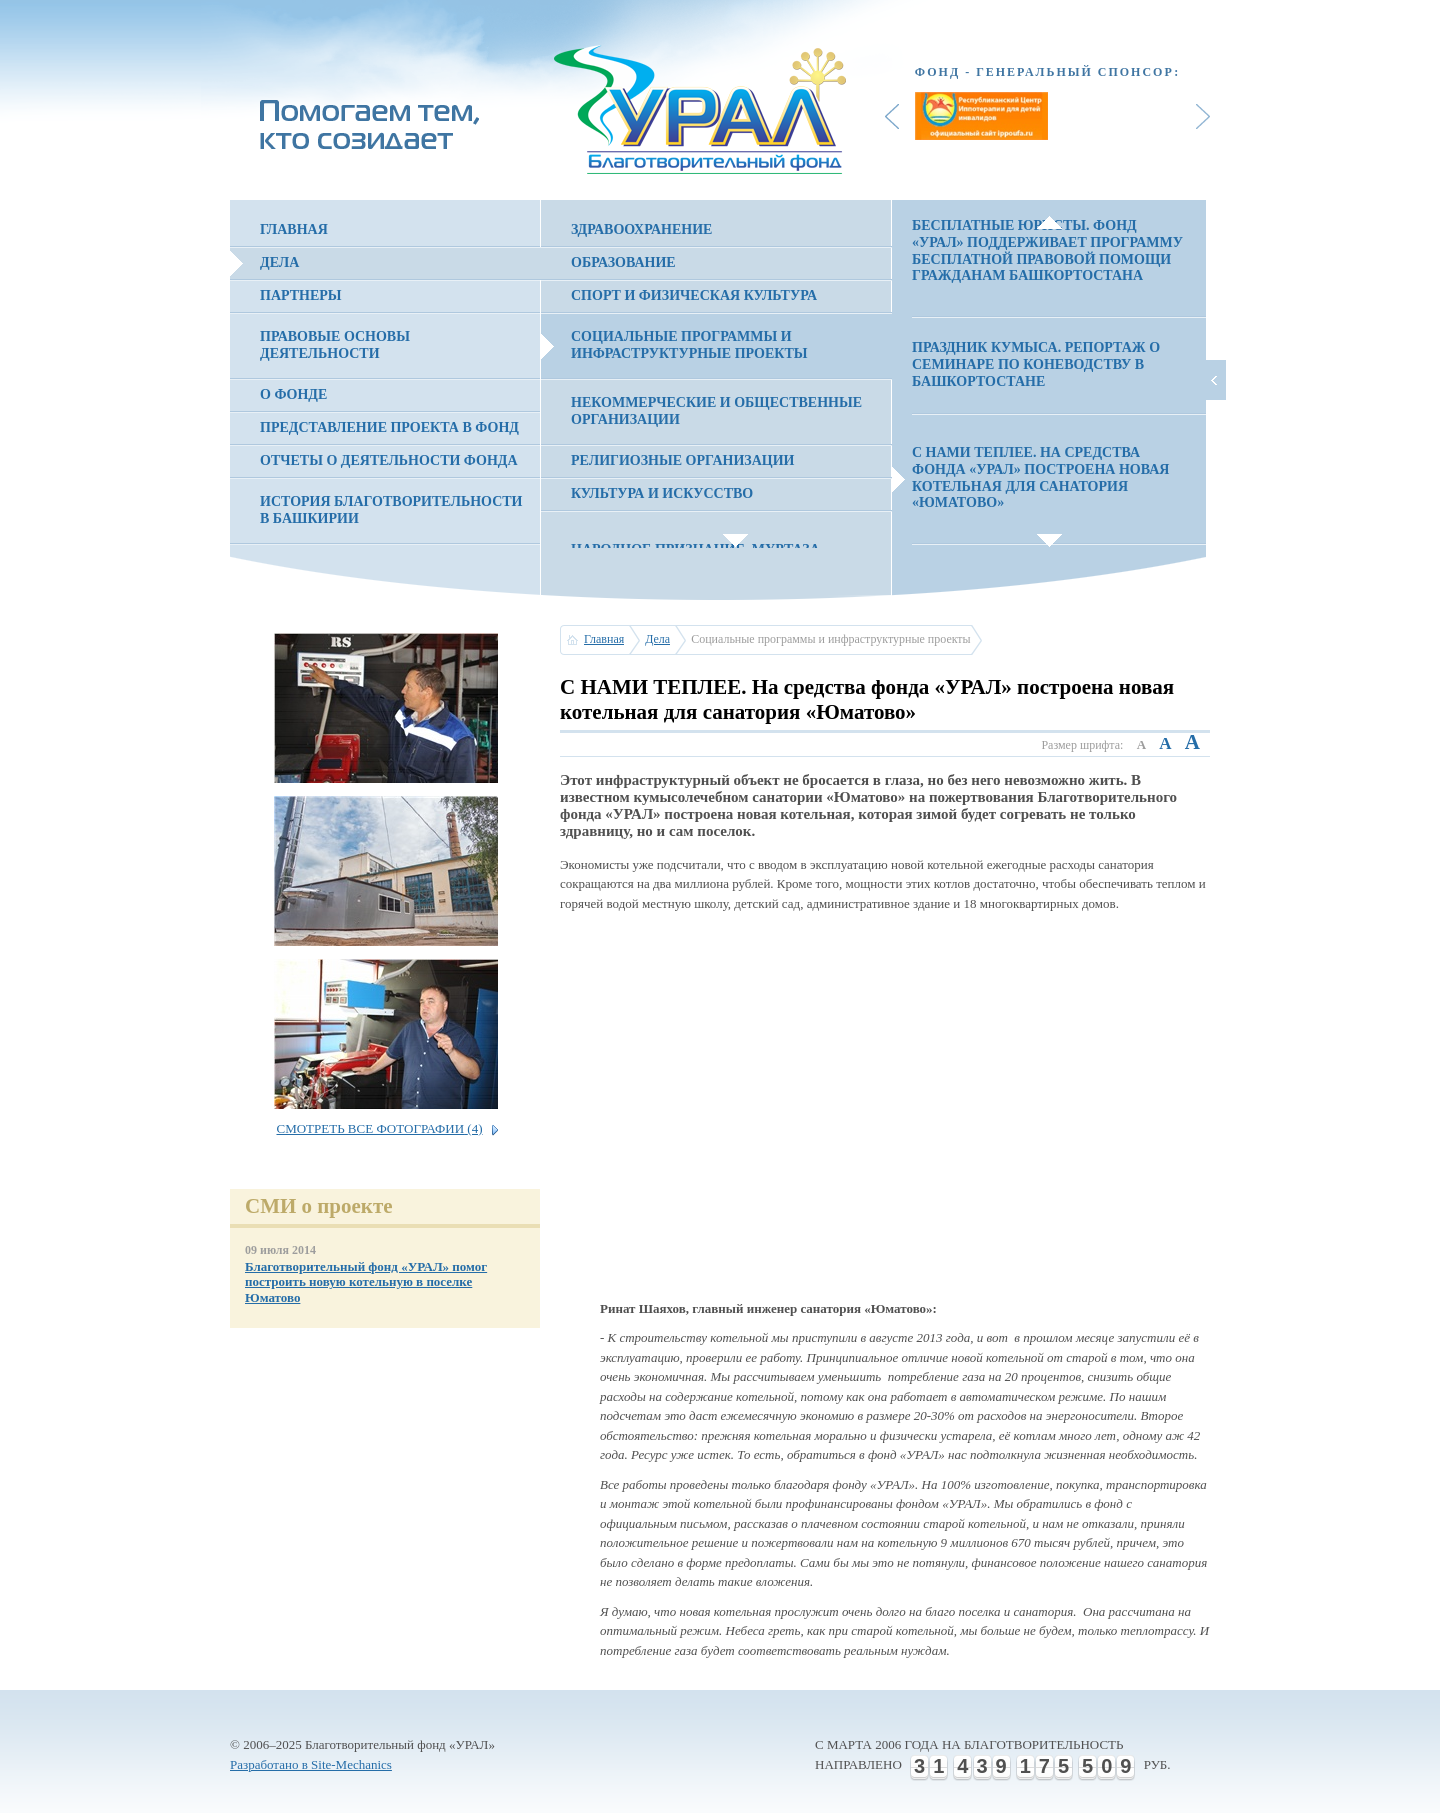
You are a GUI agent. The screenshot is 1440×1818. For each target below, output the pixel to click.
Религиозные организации (682, 460)
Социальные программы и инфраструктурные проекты (689, 345)
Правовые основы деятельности (335, 345)
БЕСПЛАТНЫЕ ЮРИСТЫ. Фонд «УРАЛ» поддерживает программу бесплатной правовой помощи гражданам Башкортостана (1047, 250)
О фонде (293, 394)
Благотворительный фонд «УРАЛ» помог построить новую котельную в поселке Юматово (366, 1282)
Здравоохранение (641, 229)
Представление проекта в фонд (389, 427)
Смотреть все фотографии (379, 1128)
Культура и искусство (662, 493)
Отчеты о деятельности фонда (389, 460)
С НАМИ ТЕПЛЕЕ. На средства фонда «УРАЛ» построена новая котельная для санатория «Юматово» (1040, 477)
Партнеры (301, 295)
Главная (294, 229)
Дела (279, 262)
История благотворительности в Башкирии (391, 510)
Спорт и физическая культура (694, 295)
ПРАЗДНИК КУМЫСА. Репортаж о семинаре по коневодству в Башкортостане (1036, 364)
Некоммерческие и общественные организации (716, 411)
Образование (623, 262)
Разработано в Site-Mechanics (311, 1764)
